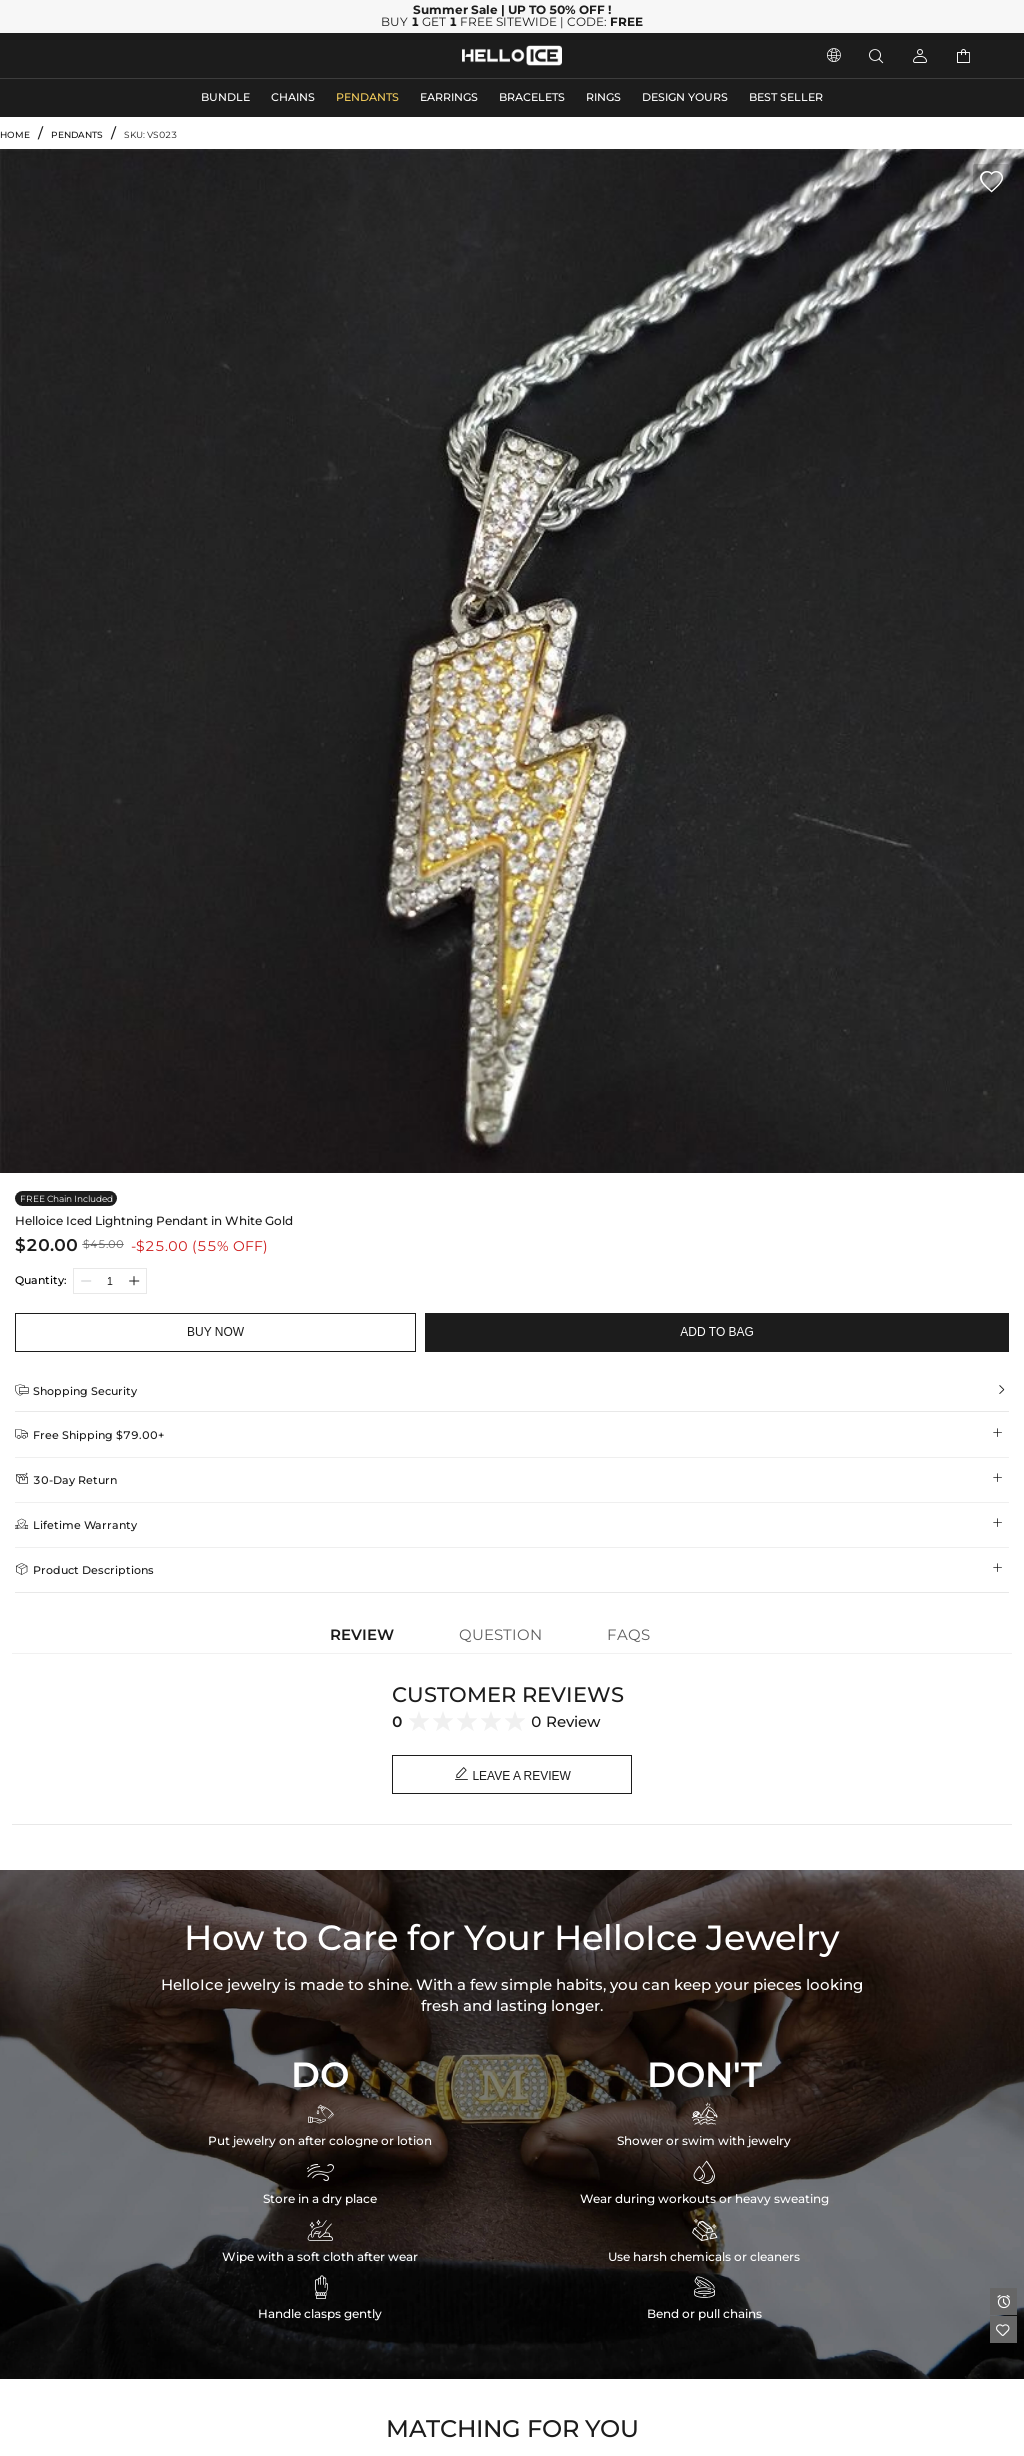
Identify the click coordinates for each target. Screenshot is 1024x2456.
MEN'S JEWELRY (94, 55)
